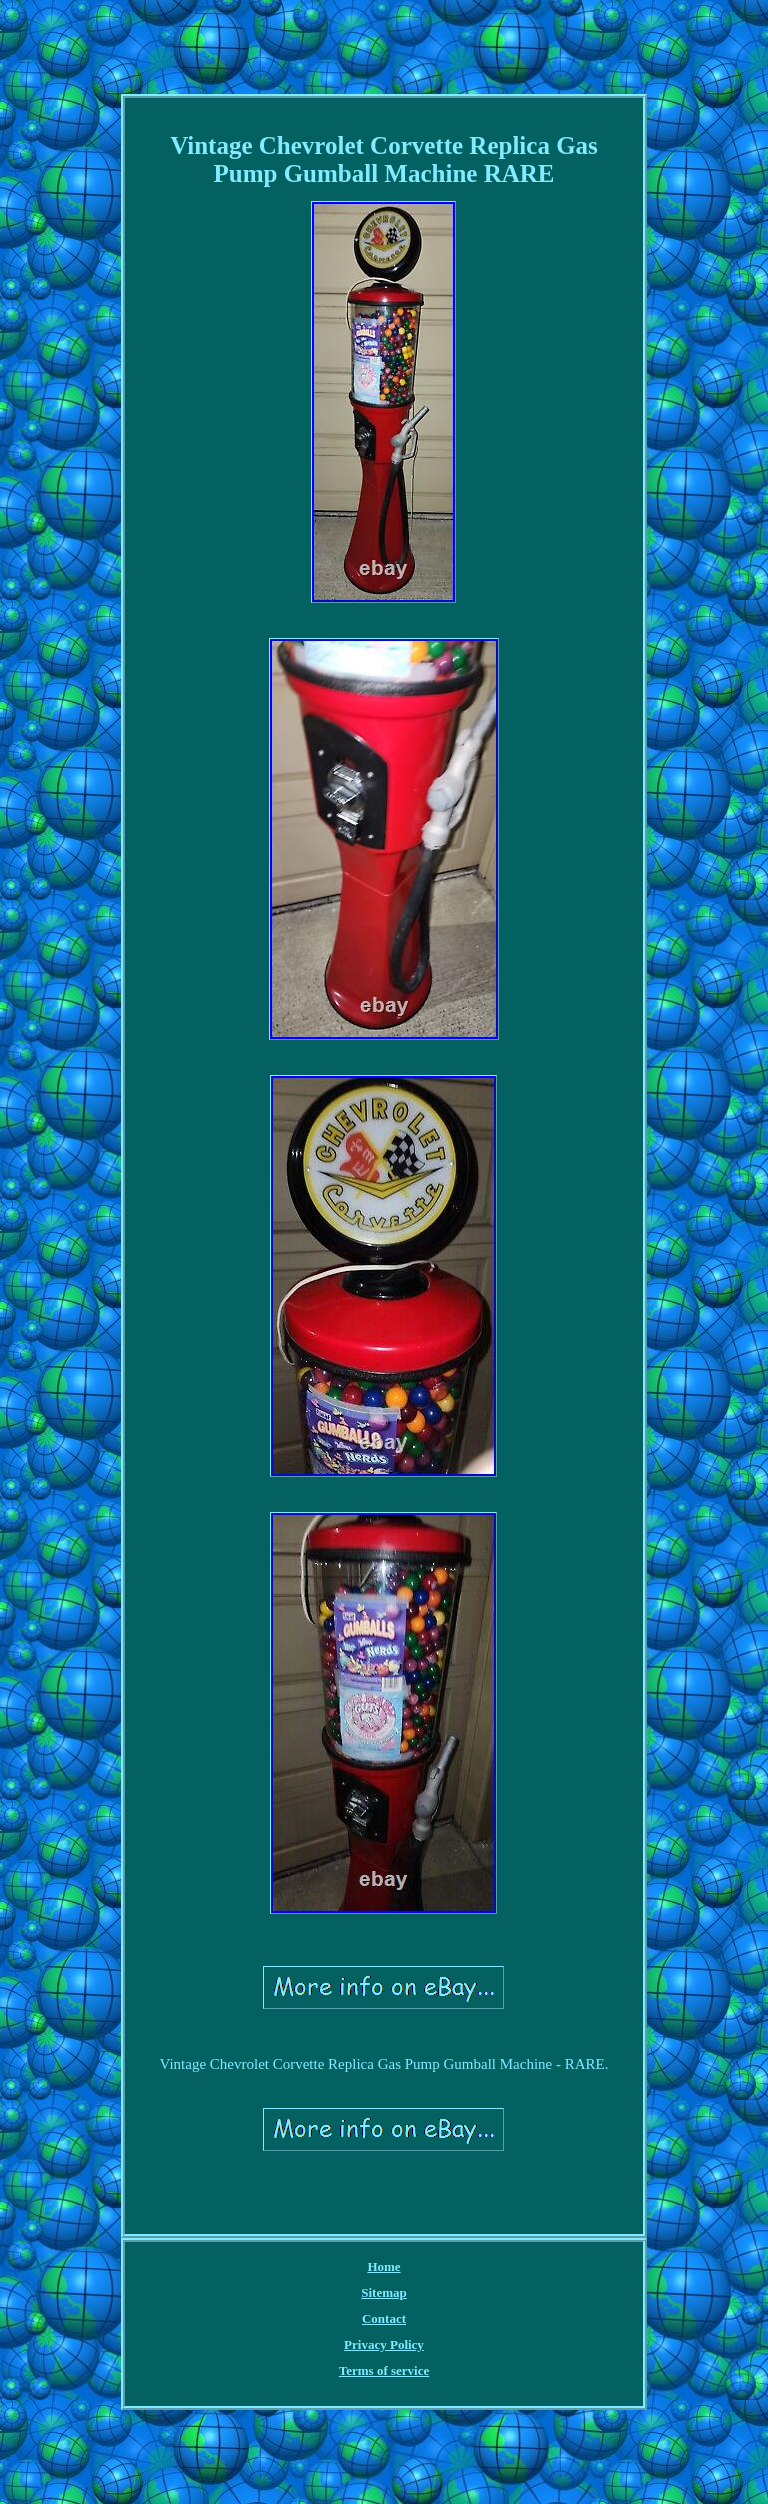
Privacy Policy (384, 2344)
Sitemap (384, 2292)
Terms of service (384, 2370)
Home (383, 2266)
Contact (384, 2318)
